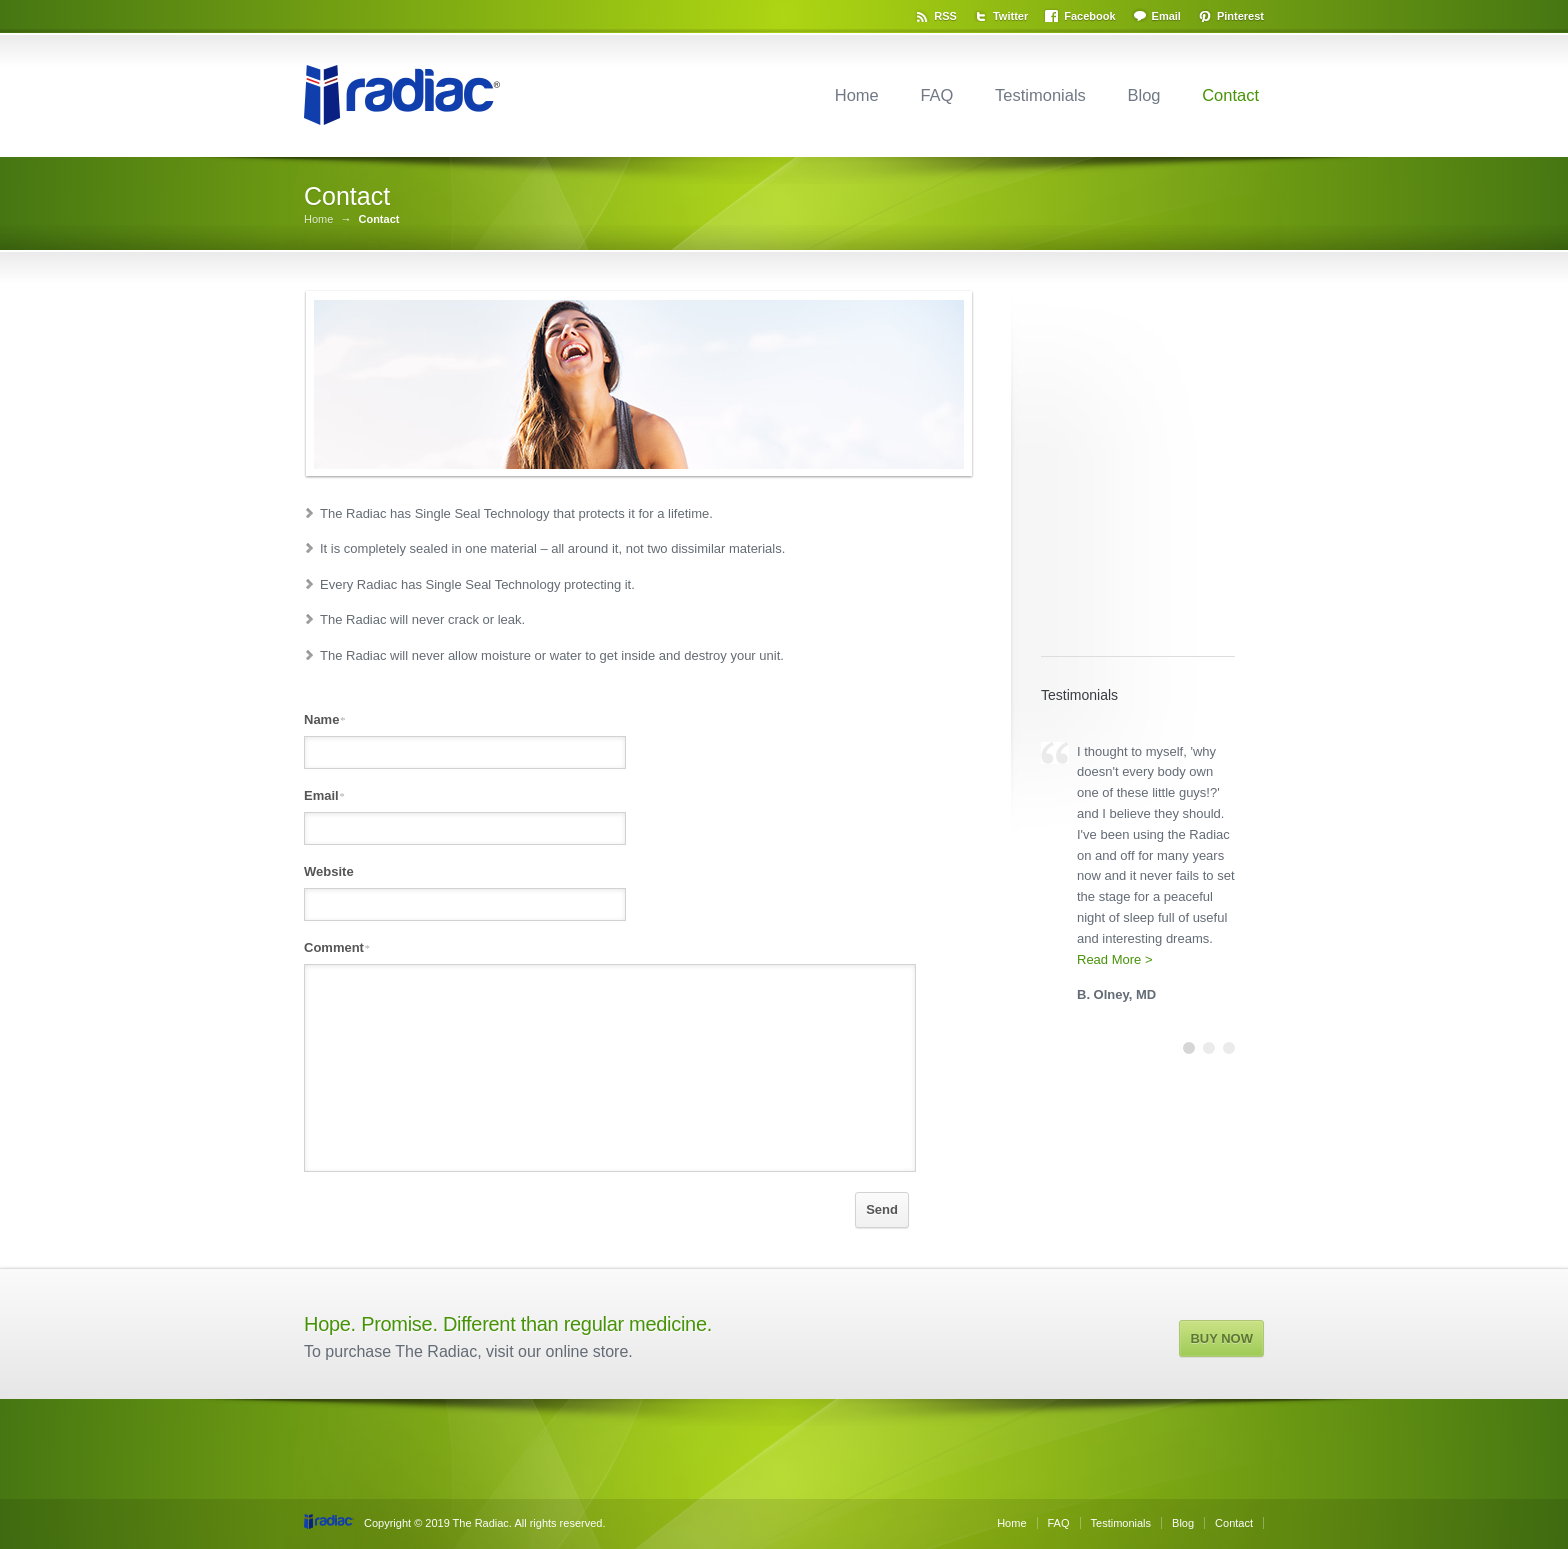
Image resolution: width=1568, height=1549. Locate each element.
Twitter (1010, 16)
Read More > (1115, 959)
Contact (1230, 95)
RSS (945, 16)
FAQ (936, 95)
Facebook (1089, 16)
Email (1166, 16)
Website (329, 871)
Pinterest (1240, 16)
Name (324, 719)
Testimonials (1040, 95)
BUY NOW (1221, 1338)
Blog (1143, 95)
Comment (336, 947)
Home (857, 95)
